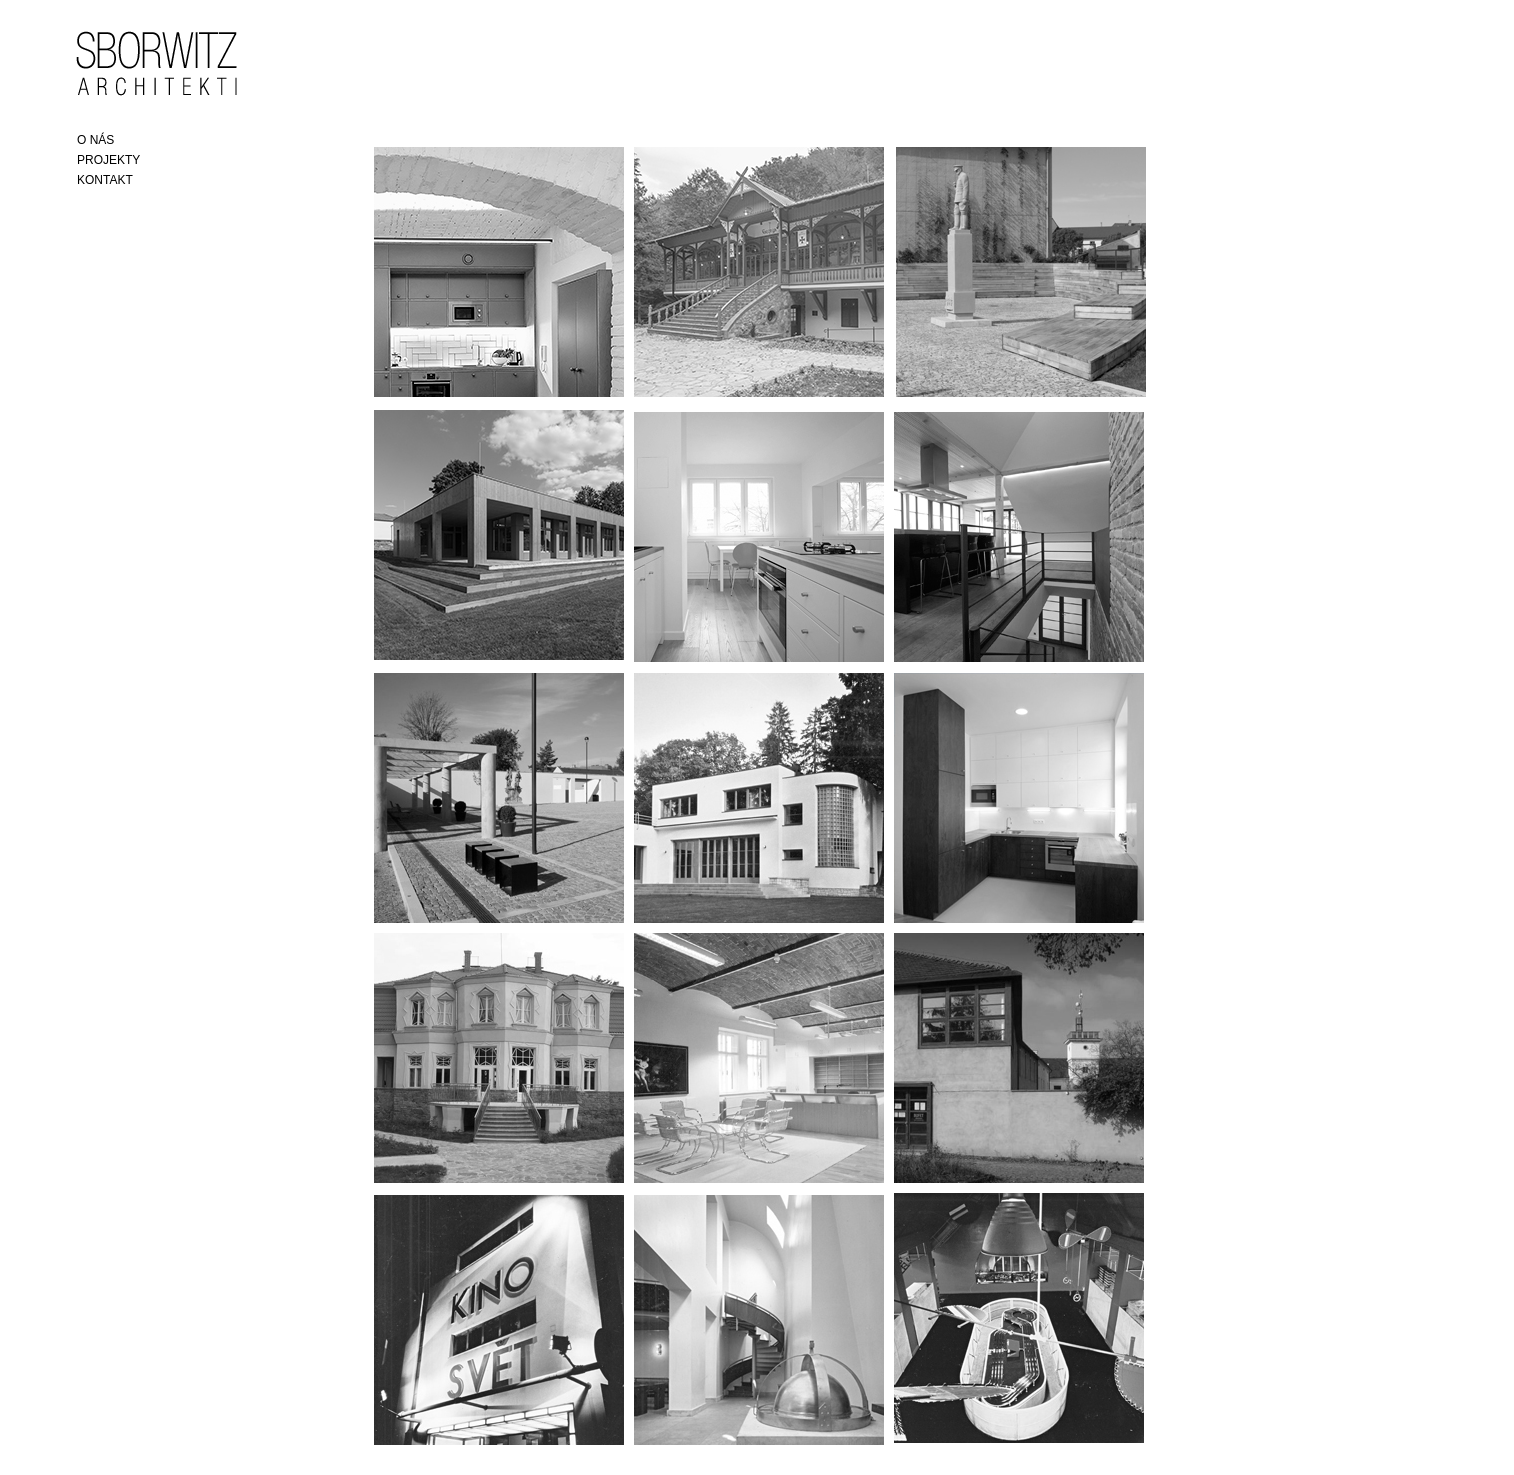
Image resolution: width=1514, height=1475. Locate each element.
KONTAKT (105, 180)
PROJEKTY (108, 160)
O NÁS (95, 140)
